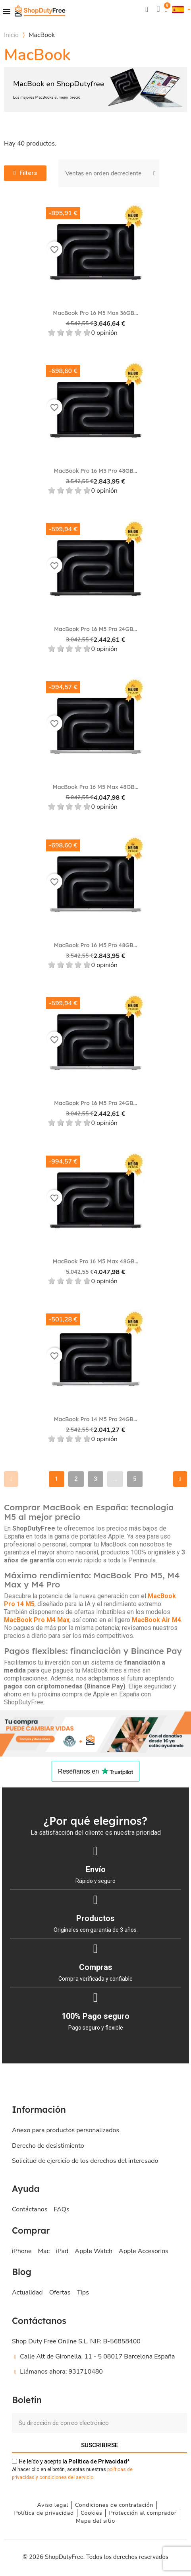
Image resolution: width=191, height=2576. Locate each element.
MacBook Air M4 (156, 1620)
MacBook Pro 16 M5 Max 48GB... (96, 787)
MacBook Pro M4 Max (36, 1620)
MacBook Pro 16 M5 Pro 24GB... (95, 629)
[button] (146, 9)
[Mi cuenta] (158, 9)
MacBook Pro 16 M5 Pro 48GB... (95, 470)
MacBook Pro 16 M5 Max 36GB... (95, 313)
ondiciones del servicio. (68, 2477)
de (97, 2461)
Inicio (11, 35)
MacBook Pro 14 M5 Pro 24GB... (95, 1419)
